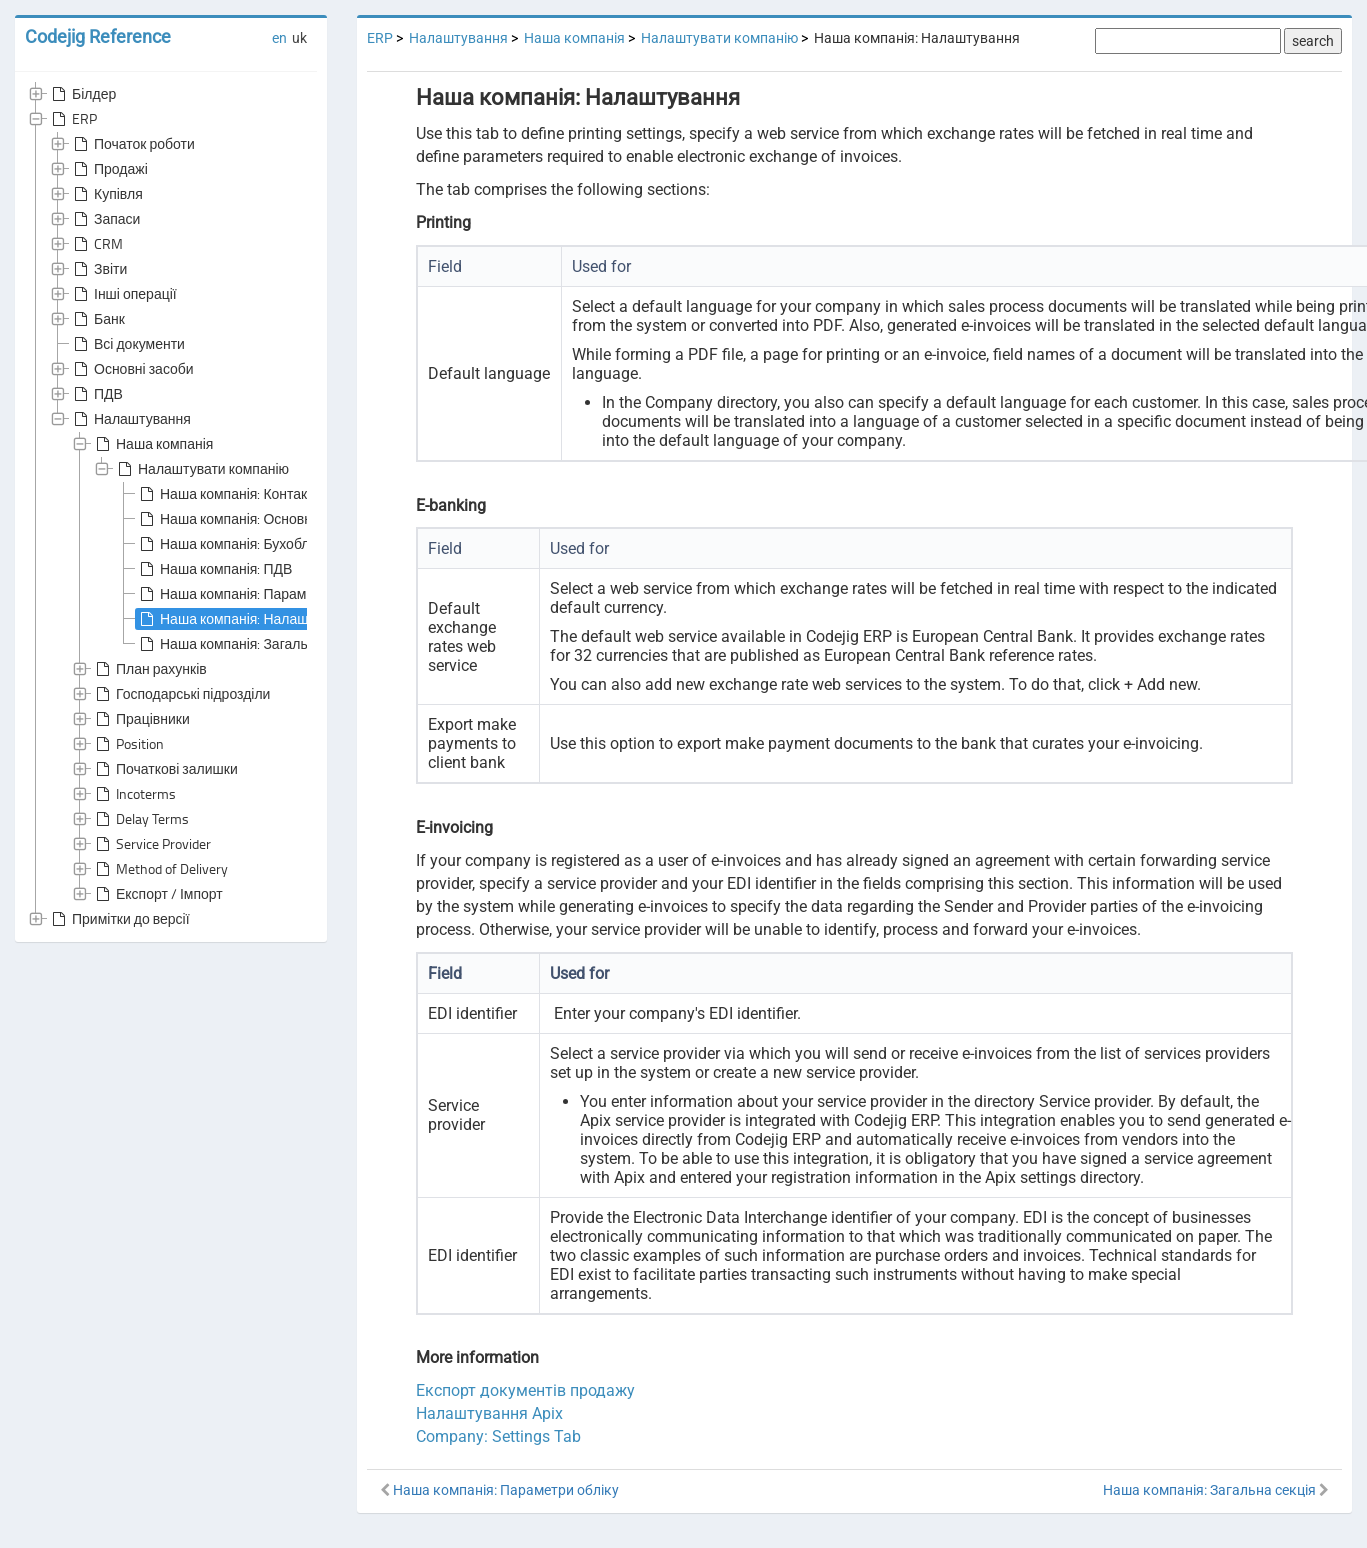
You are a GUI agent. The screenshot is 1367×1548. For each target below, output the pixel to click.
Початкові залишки (165, 769)
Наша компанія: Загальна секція (251, 644)
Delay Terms (140, 819)
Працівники (141, 719)
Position (128, 744)
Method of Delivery (160, 869)
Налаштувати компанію (201, 469)
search (1313, 41)
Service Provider (151, 844)
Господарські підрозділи (181, 694)
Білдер (82, 94)
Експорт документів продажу (525, 1390)
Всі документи (127, 344)
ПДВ (96, 394)
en (279, 38)
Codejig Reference (98, 36)
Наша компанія (152, 444)
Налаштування (130, 419)
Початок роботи (132, 144)
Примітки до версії (119, 919)
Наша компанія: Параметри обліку (257, 594)
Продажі (109, 169)
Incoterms (134, 794)
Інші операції (123, 294)
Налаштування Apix (489, 1413)
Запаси (105, 219)
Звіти (98, 269)
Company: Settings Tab (498, 1436)
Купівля (106, 194)
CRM (96, 244)
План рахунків (149, 669)
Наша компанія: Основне (228, 519)
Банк (97, 319)
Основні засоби (132, 369)
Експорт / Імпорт (157, 894)
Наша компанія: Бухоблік (227, 544)
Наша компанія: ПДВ (214, 569)
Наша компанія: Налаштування (248, 619)
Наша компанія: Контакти (229, 494)
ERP (72, 119)
